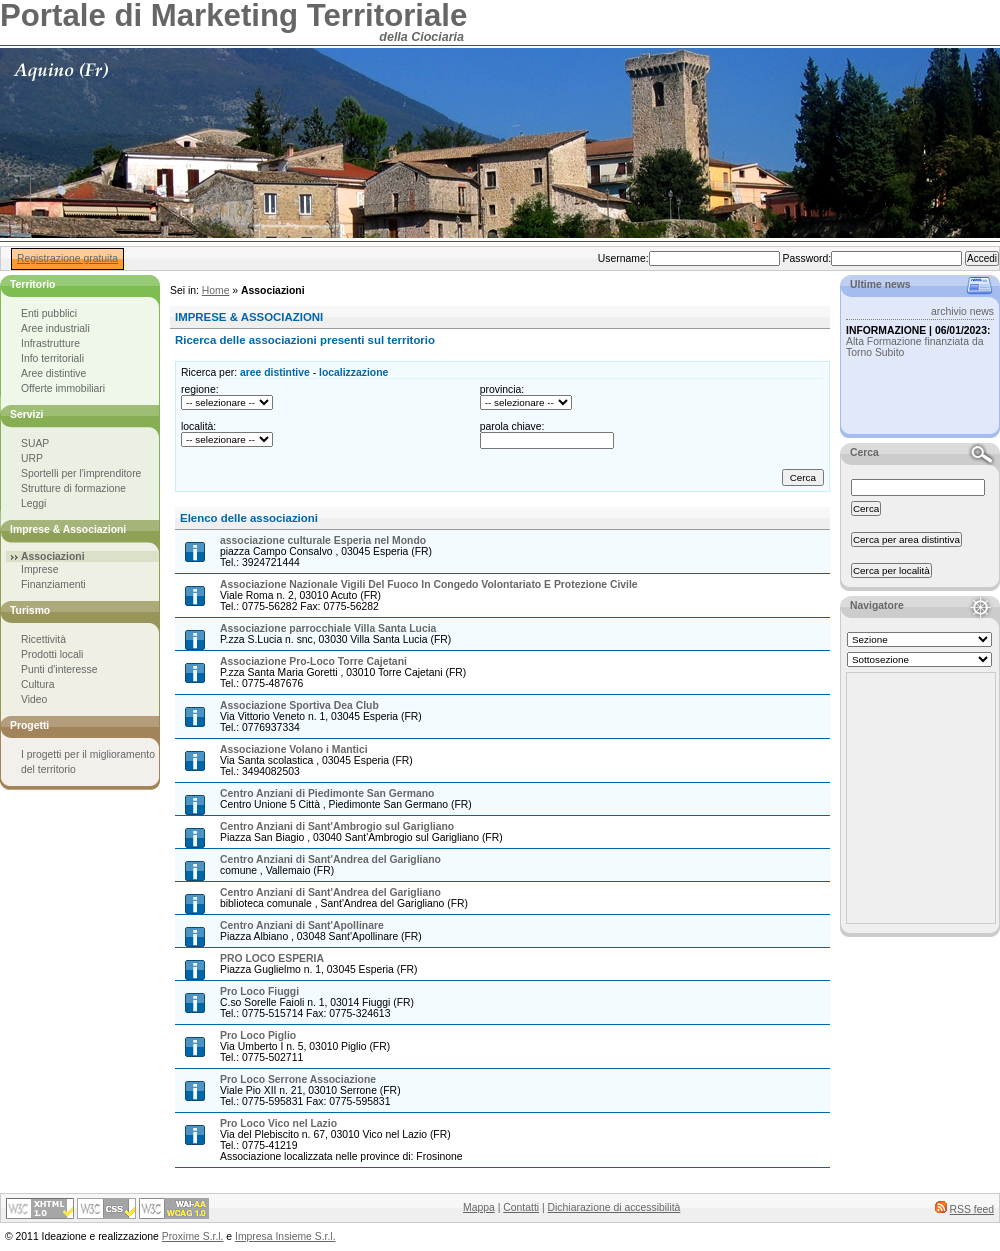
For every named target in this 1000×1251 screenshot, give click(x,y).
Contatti (521, 1207)
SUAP (35, 443)
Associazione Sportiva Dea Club (299, 705)
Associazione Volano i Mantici (294, 749)
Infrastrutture (50, 343)
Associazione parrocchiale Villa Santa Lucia (328, 628)
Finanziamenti (53, 584)
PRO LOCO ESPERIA (272, 958)
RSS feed (972, 1209)
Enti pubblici (49, 313)
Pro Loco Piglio (258, 1035)
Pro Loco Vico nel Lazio (278, 1123)
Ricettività (43, 639)
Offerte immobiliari (63, 388)
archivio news (962, 311)
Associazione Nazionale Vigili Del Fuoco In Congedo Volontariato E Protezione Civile (429, 584)
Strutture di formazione (73, 488)
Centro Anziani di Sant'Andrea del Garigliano (330, 859)
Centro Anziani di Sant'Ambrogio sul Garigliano (337, 826)
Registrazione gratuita (67, 258)
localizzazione (353, 372)
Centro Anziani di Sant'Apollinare (302, 925)
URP (32, 458)
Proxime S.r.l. (193, 1236)
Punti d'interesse (59, 669)
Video (34, 699)
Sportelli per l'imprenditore (81, 473)
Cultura (38, 684)
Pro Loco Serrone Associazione (298, 1079)
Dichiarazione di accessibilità (614, 1207)
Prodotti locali (52, 654)
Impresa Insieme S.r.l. (285, 1236)
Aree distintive (53, 373)
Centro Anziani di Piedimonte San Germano (327, 793)
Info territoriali (52, 358)
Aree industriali (55, 328)
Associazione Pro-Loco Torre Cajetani (313, 661)
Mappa (479, 1207)
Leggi (33, 503)
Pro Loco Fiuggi (259, 991)
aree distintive (275, 372)
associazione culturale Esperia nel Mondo (323, 540)
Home (216, 290)
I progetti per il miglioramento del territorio (88, 762)
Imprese (40, 569)
